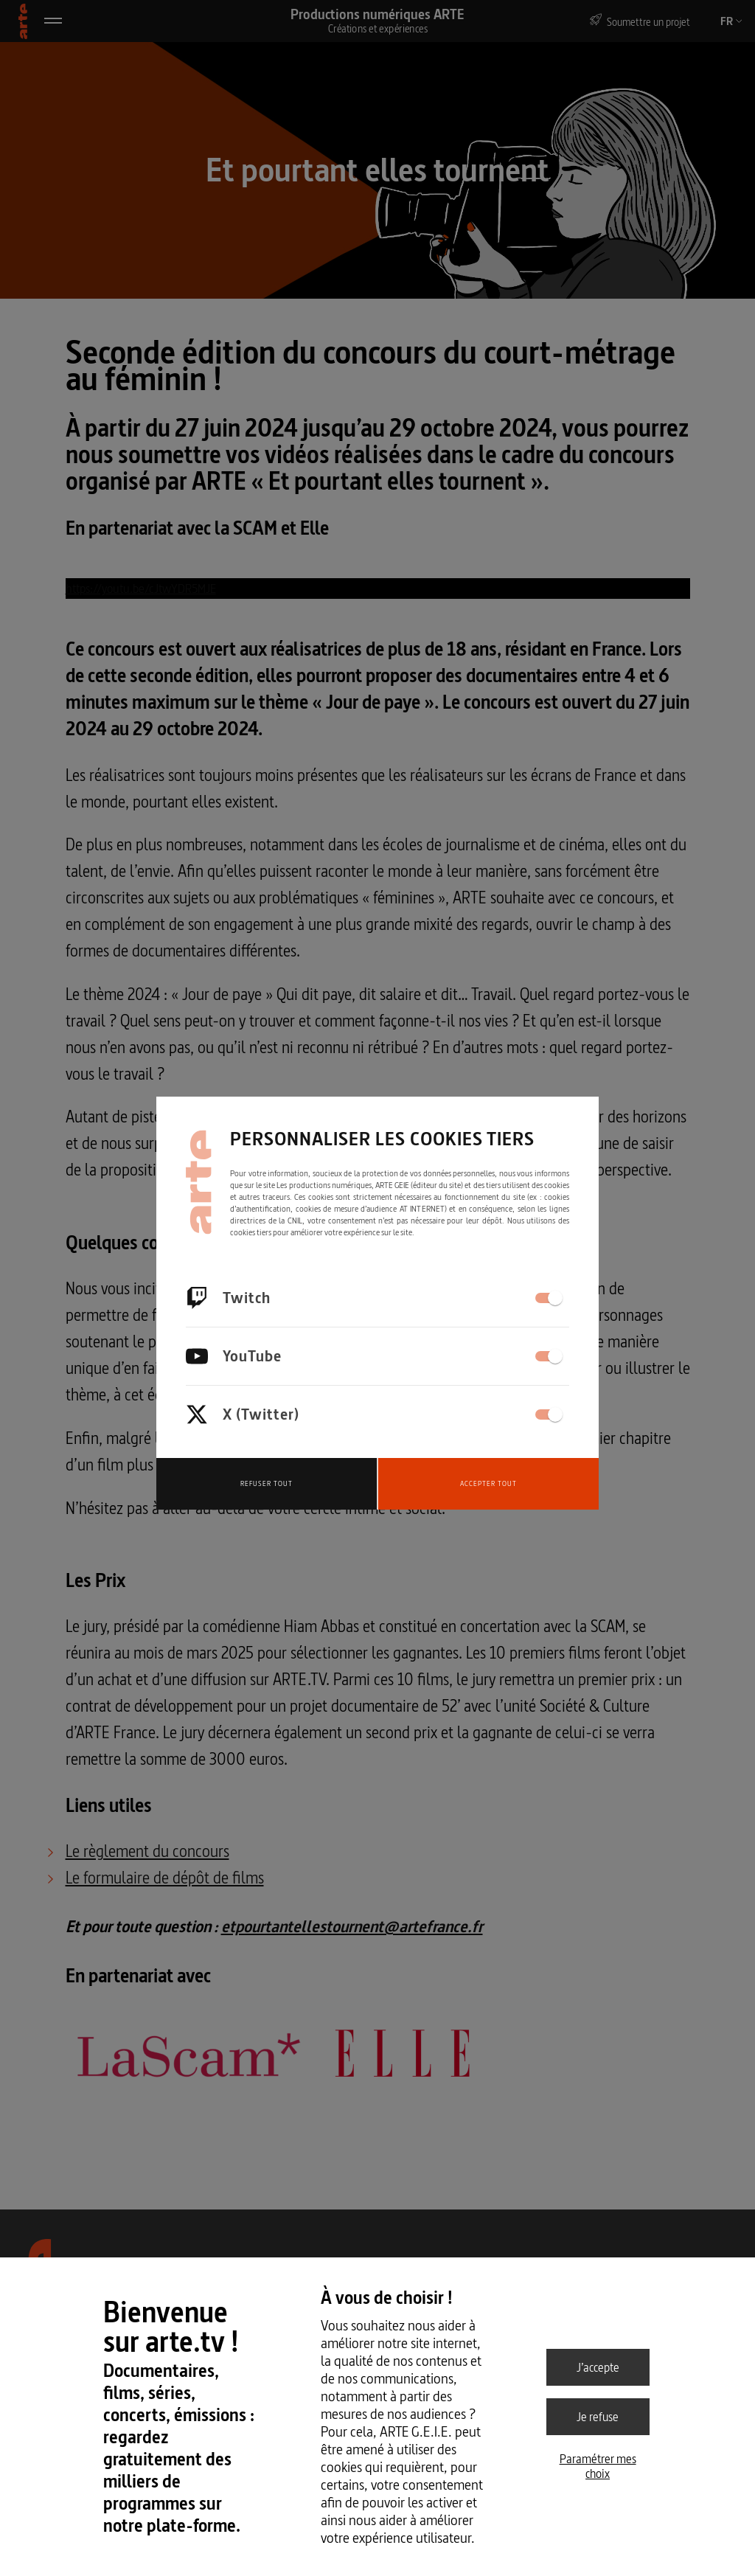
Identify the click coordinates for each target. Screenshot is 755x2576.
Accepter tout (488, 1483)
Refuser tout (266, 1483)
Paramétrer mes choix (598, 2466)
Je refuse (598, 2417)
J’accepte (598, 2367)
